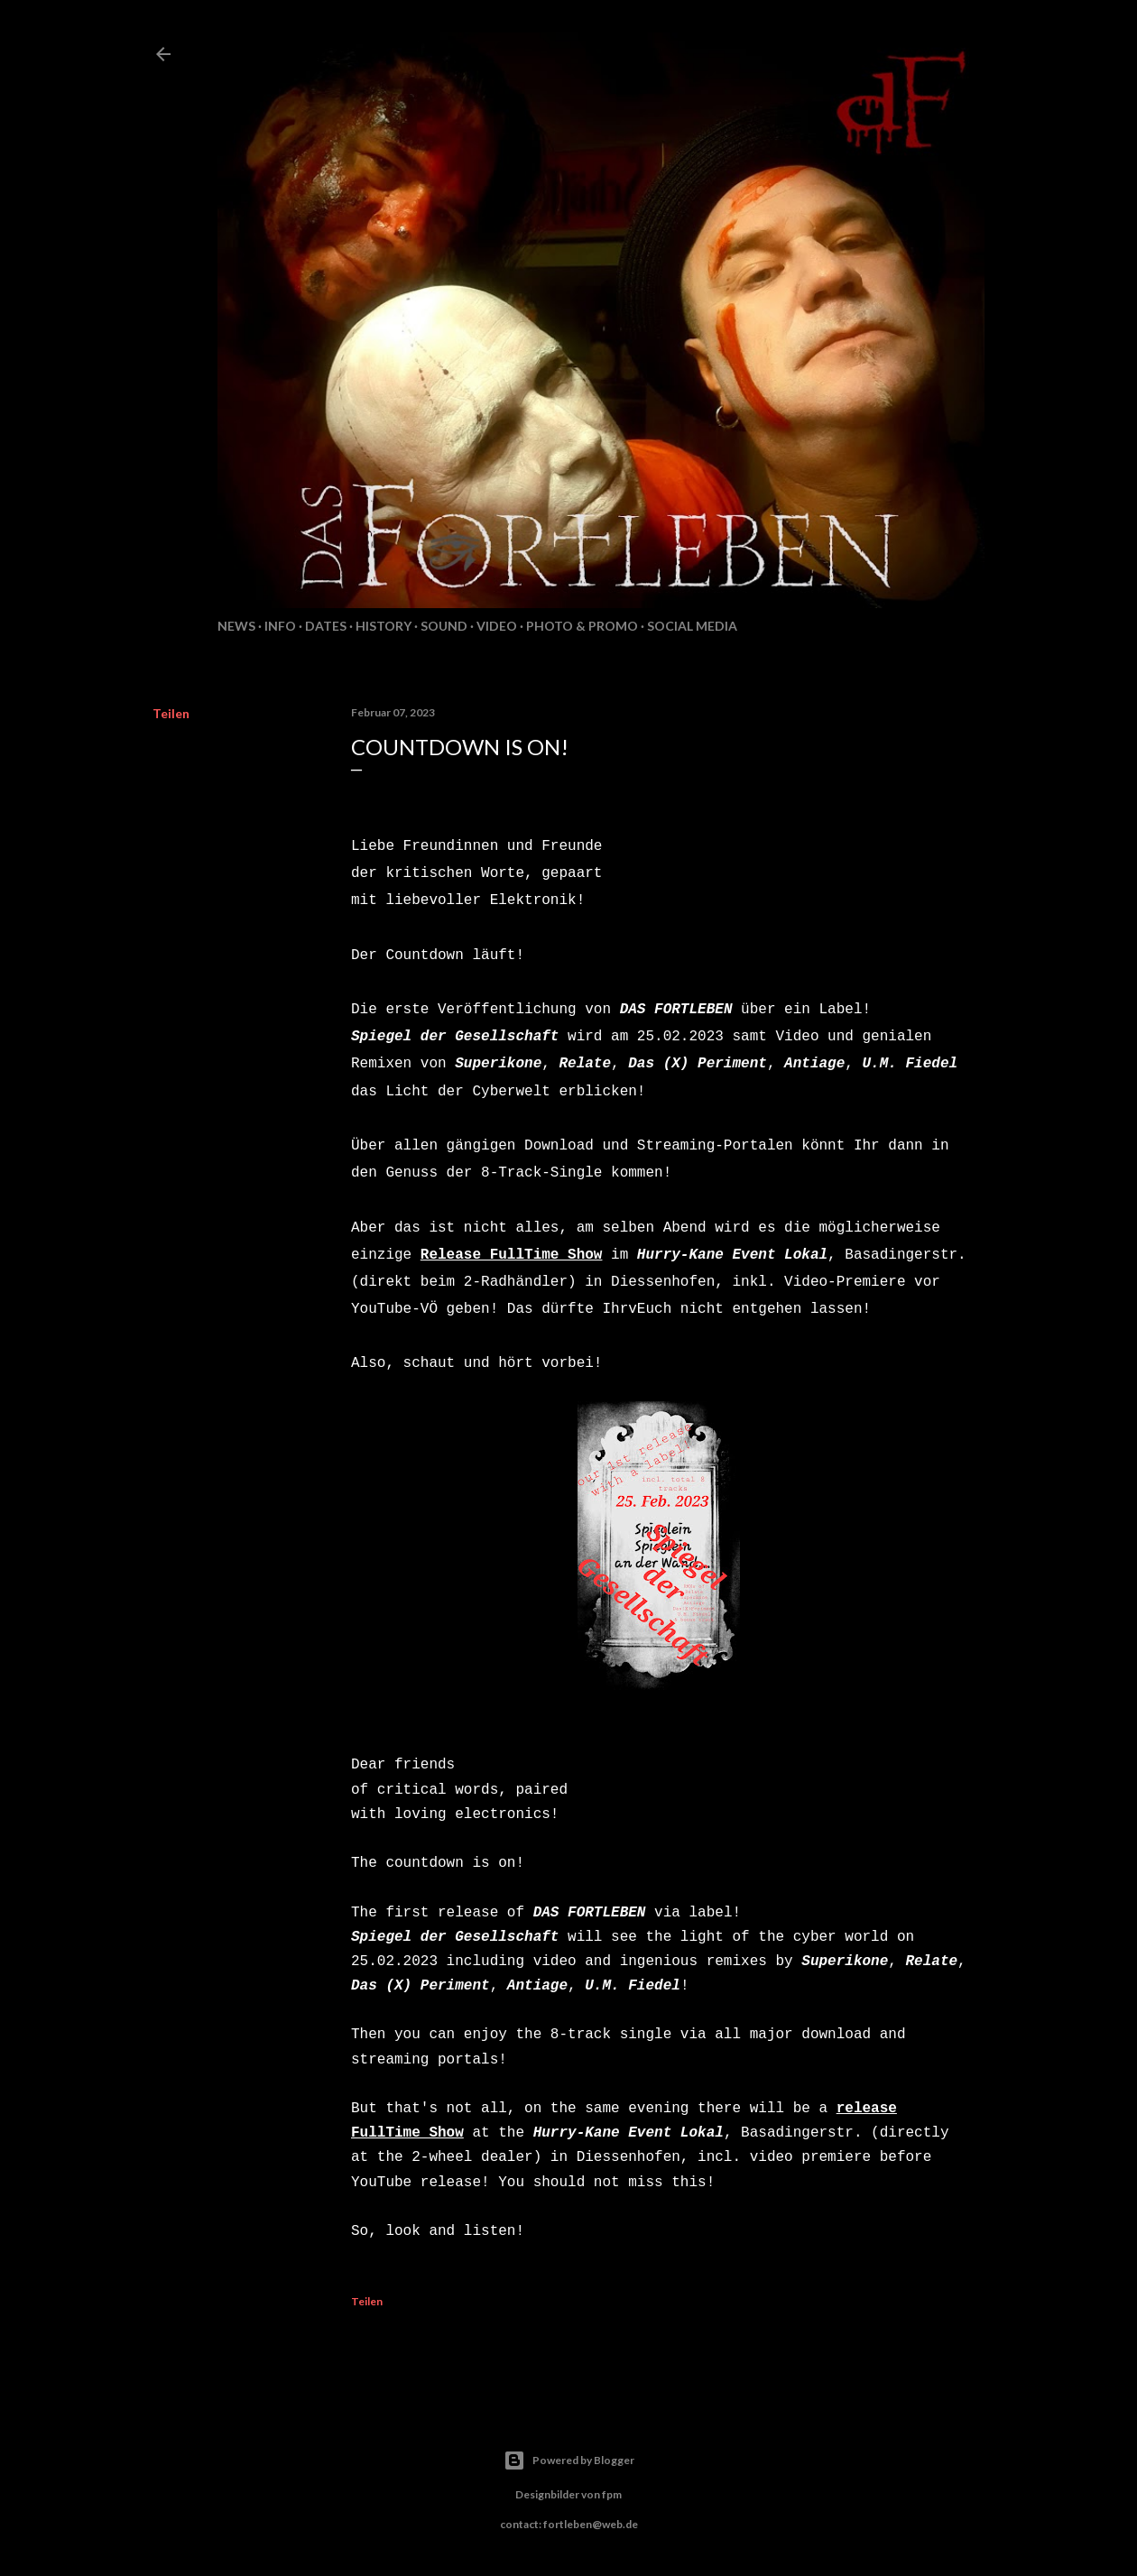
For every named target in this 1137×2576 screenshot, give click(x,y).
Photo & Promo (582, 625)
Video (496, 625)
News (236, 625)
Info (280, 625)
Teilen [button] (171, 713)
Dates (326, 625)
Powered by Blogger (569, 2460)
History (383, 625)
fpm (612, 2494)
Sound (444, 625)
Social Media (692, 625)
